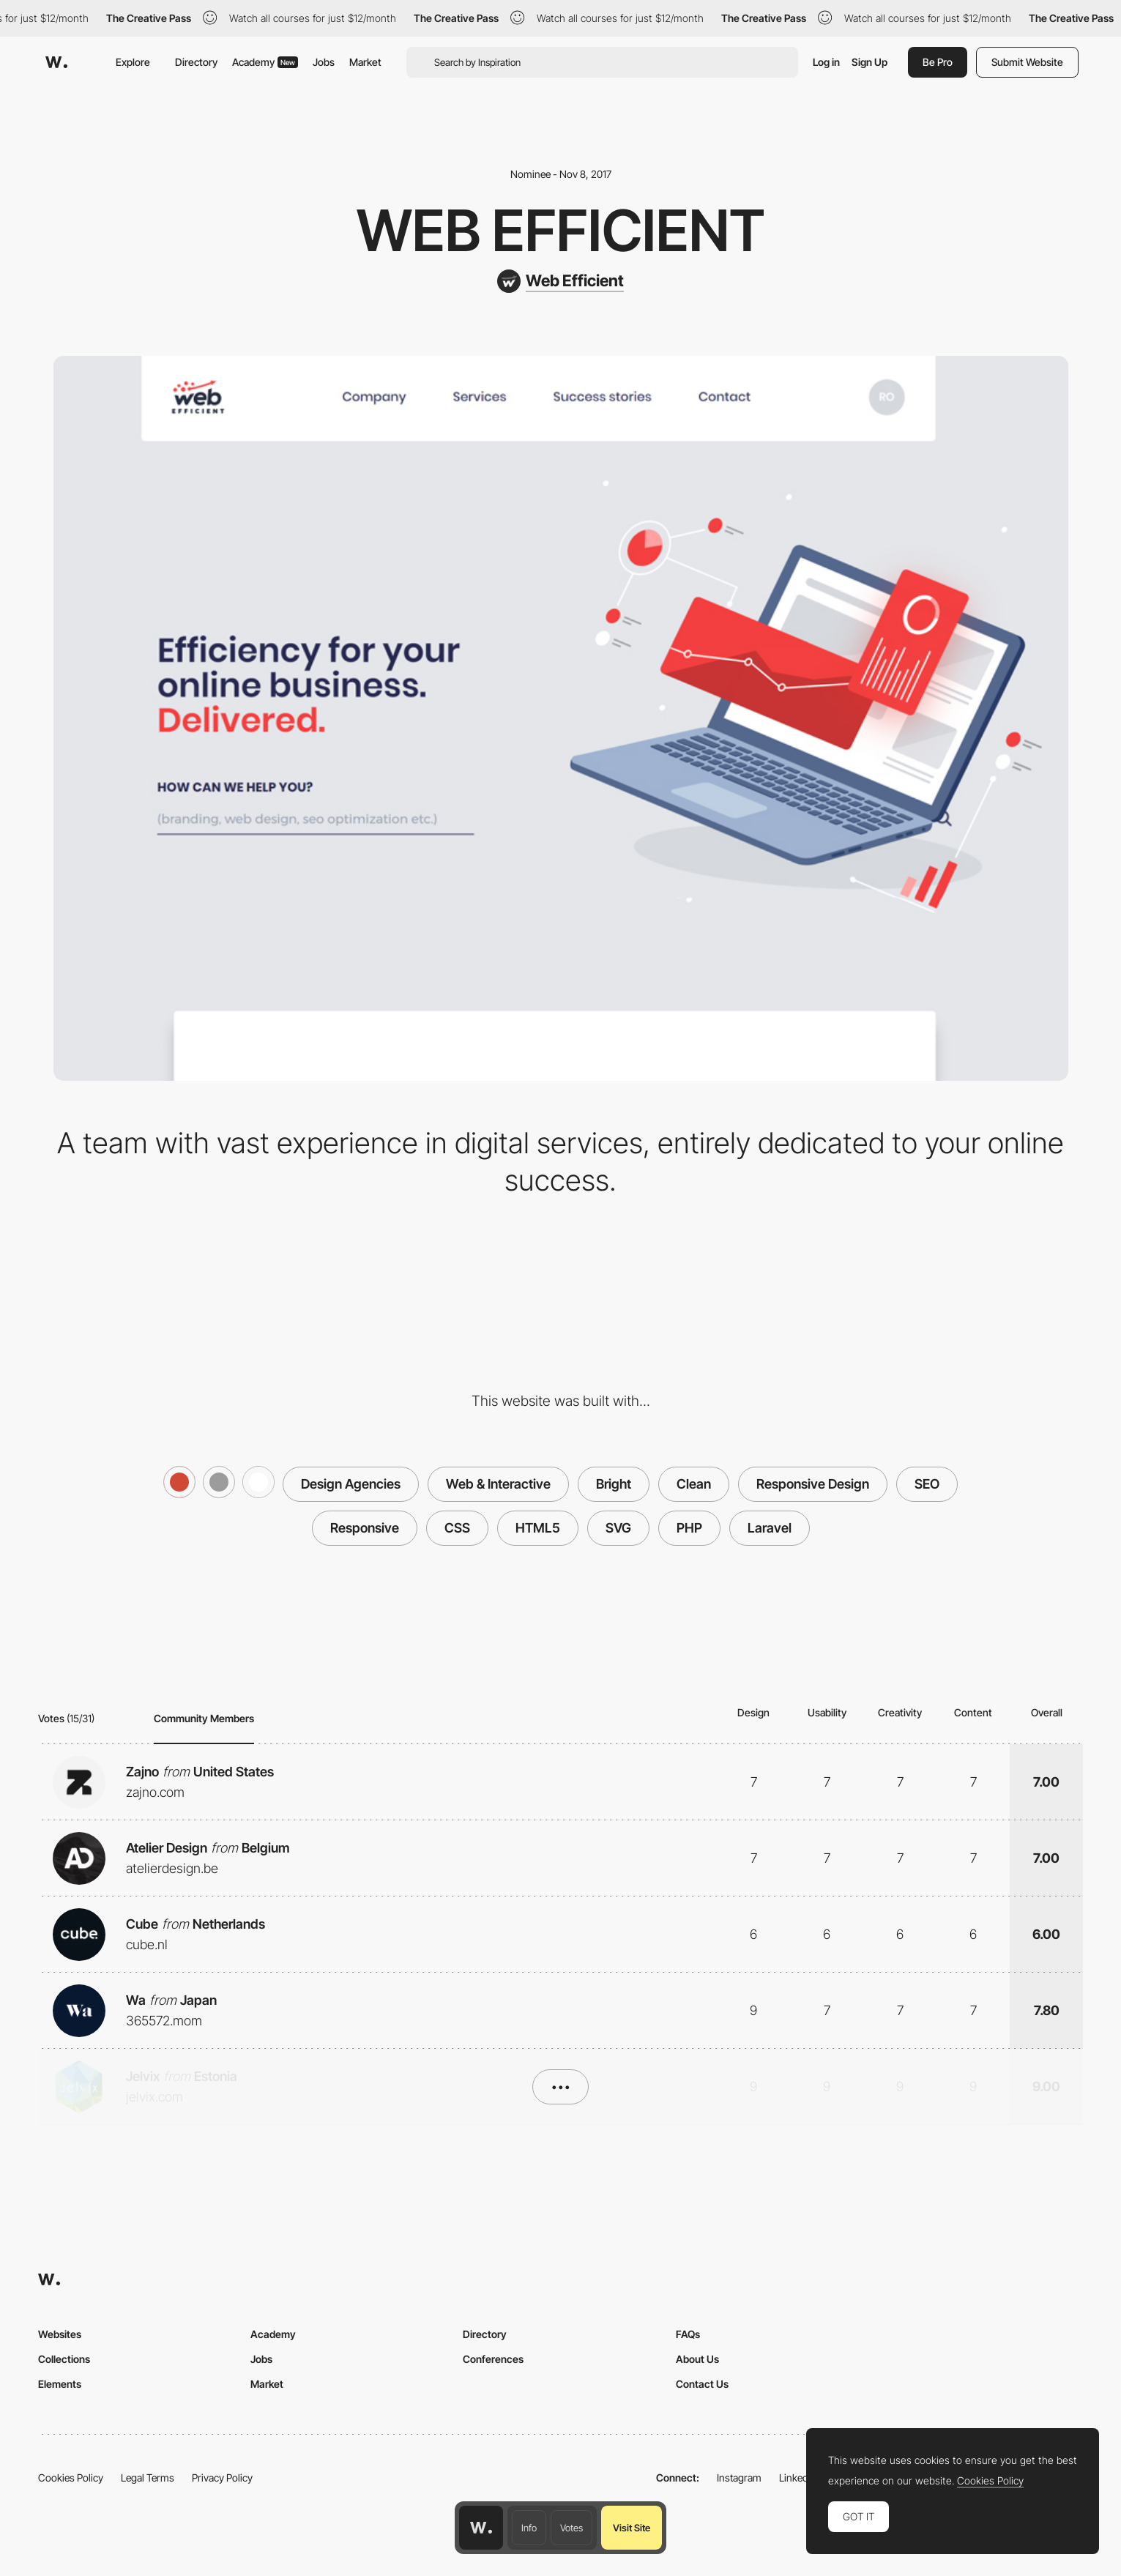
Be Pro (938, 62)
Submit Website (1027, 62)
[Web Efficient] (560, 281)
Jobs (324, 62)
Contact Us (702, 2384)
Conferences (493, 2359)
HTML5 (537, 1527)
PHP (689, 1527)
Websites (59, 2334)
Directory (196, 62)
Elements (59, 2384)
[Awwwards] (56, 62)
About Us (697, 2359)
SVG (618, 1527)
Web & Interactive (498, 1484)
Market (365, 62)
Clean (694, 1484)
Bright (613, 1484)
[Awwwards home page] (481, 2528)
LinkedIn (797, 2477)
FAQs (688, 2334)
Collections (64, 2359)
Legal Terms (147, 2477)
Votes (571, 2528)
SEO (927, 1484)
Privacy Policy (222, 2477)
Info (529, 2528)
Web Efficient (561, 230)
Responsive (364, 1527)
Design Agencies (351, 1484)
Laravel (770, 1527)
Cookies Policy (70, 2477)
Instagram (739, 2477)
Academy (265, 62)
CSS (457, 1527)
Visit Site (631, 2528)
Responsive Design (812, 1484)
